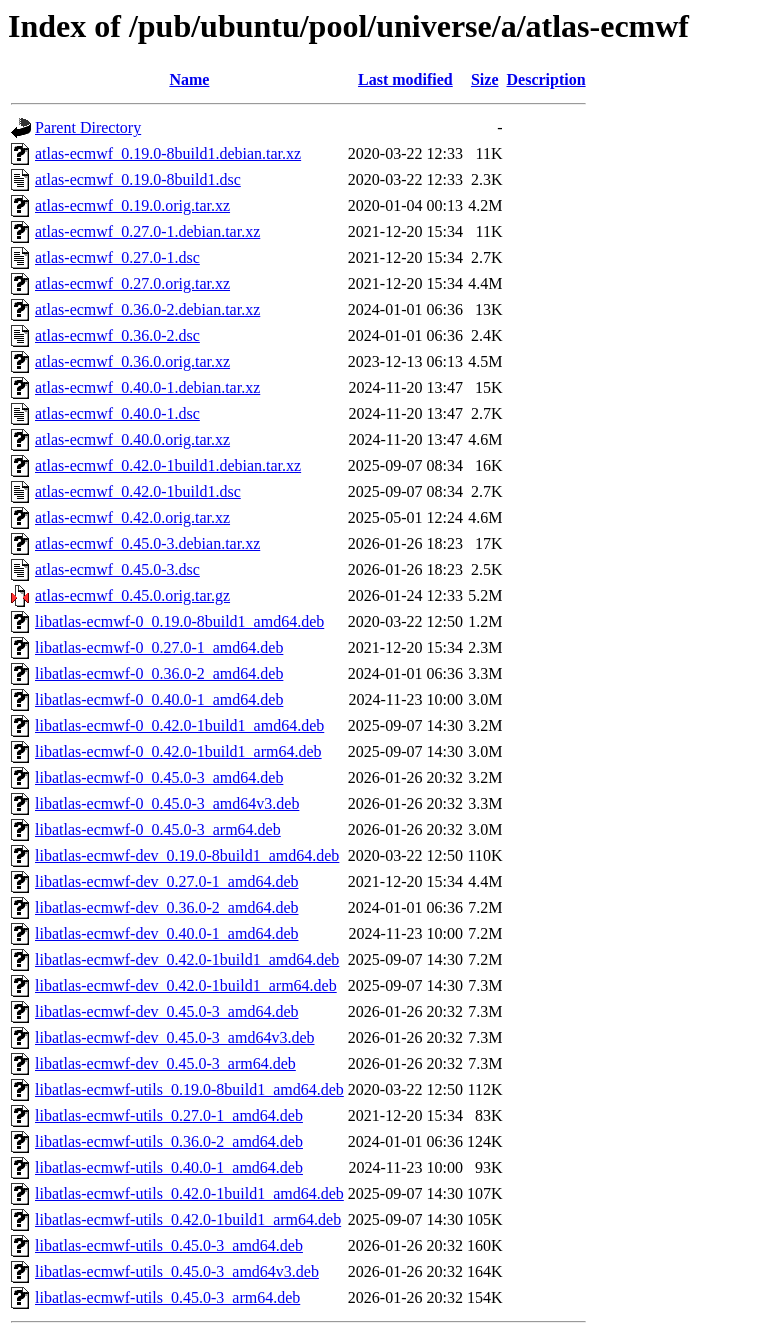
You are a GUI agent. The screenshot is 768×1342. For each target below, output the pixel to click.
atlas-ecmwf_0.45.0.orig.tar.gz (132, 595)
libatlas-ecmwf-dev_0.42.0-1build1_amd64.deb (187, 959)
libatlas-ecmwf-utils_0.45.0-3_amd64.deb (169, 1245)
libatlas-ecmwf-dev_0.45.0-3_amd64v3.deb (174, 1037)
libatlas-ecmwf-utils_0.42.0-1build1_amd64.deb (189, 1193)
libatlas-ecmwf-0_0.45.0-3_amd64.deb (159, 777)
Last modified (405, 79)
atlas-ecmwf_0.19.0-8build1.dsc (138, 179)
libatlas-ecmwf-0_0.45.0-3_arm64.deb (158, 829)
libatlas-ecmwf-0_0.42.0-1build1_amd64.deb (179, 725)
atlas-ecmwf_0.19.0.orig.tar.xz (132, 205)
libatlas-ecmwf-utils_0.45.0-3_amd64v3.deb (177, 1271)
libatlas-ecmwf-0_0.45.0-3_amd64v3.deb (167, 803)
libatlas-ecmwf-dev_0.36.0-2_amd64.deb (166, 907)
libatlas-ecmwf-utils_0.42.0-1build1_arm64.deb (188, 1219)
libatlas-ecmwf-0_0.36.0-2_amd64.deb (159, 673)
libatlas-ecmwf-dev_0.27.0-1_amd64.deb (166, 881)
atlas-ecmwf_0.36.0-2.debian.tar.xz (147, 309)
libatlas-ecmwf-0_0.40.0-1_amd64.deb (159, 699)
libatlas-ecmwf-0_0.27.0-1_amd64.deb (159, 647)
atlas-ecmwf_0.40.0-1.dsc (117, 413)
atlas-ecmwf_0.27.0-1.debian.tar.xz (147, 231)
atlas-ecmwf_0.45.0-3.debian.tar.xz (147, 543)
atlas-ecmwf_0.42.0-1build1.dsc (138, 491)
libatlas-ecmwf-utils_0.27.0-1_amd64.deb (169, 1115)
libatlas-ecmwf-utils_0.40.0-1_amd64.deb (169, 1167)
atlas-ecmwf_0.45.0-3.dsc (117, 569)
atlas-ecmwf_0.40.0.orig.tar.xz (132, 439)
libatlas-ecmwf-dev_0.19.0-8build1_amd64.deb (187, 855)
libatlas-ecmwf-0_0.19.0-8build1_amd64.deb (179, 621)
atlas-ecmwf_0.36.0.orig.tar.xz (132, 361)
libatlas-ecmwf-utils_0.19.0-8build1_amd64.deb (189, 1089)
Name (189, 79)
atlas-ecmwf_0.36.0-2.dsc (117, 335)
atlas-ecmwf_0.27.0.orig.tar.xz (132, 283)
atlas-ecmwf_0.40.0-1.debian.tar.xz (147, 387)
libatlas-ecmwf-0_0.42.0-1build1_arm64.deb (178, 751)
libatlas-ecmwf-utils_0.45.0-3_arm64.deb (167, 1297)
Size (485, 79)
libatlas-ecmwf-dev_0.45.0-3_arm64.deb (165, 1063)
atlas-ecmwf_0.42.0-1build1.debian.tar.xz (168, 465)
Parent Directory (88, 127)
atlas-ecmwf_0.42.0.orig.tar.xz (132, 517)
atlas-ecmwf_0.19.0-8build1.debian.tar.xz (168, 153)
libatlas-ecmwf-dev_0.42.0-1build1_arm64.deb (186, 985)
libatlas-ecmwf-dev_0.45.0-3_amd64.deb (166, 1011)
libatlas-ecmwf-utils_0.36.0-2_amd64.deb (169, 1141)
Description (546, 79)
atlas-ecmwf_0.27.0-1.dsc (117, 257)
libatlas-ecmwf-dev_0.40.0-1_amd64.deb (166, 933)
